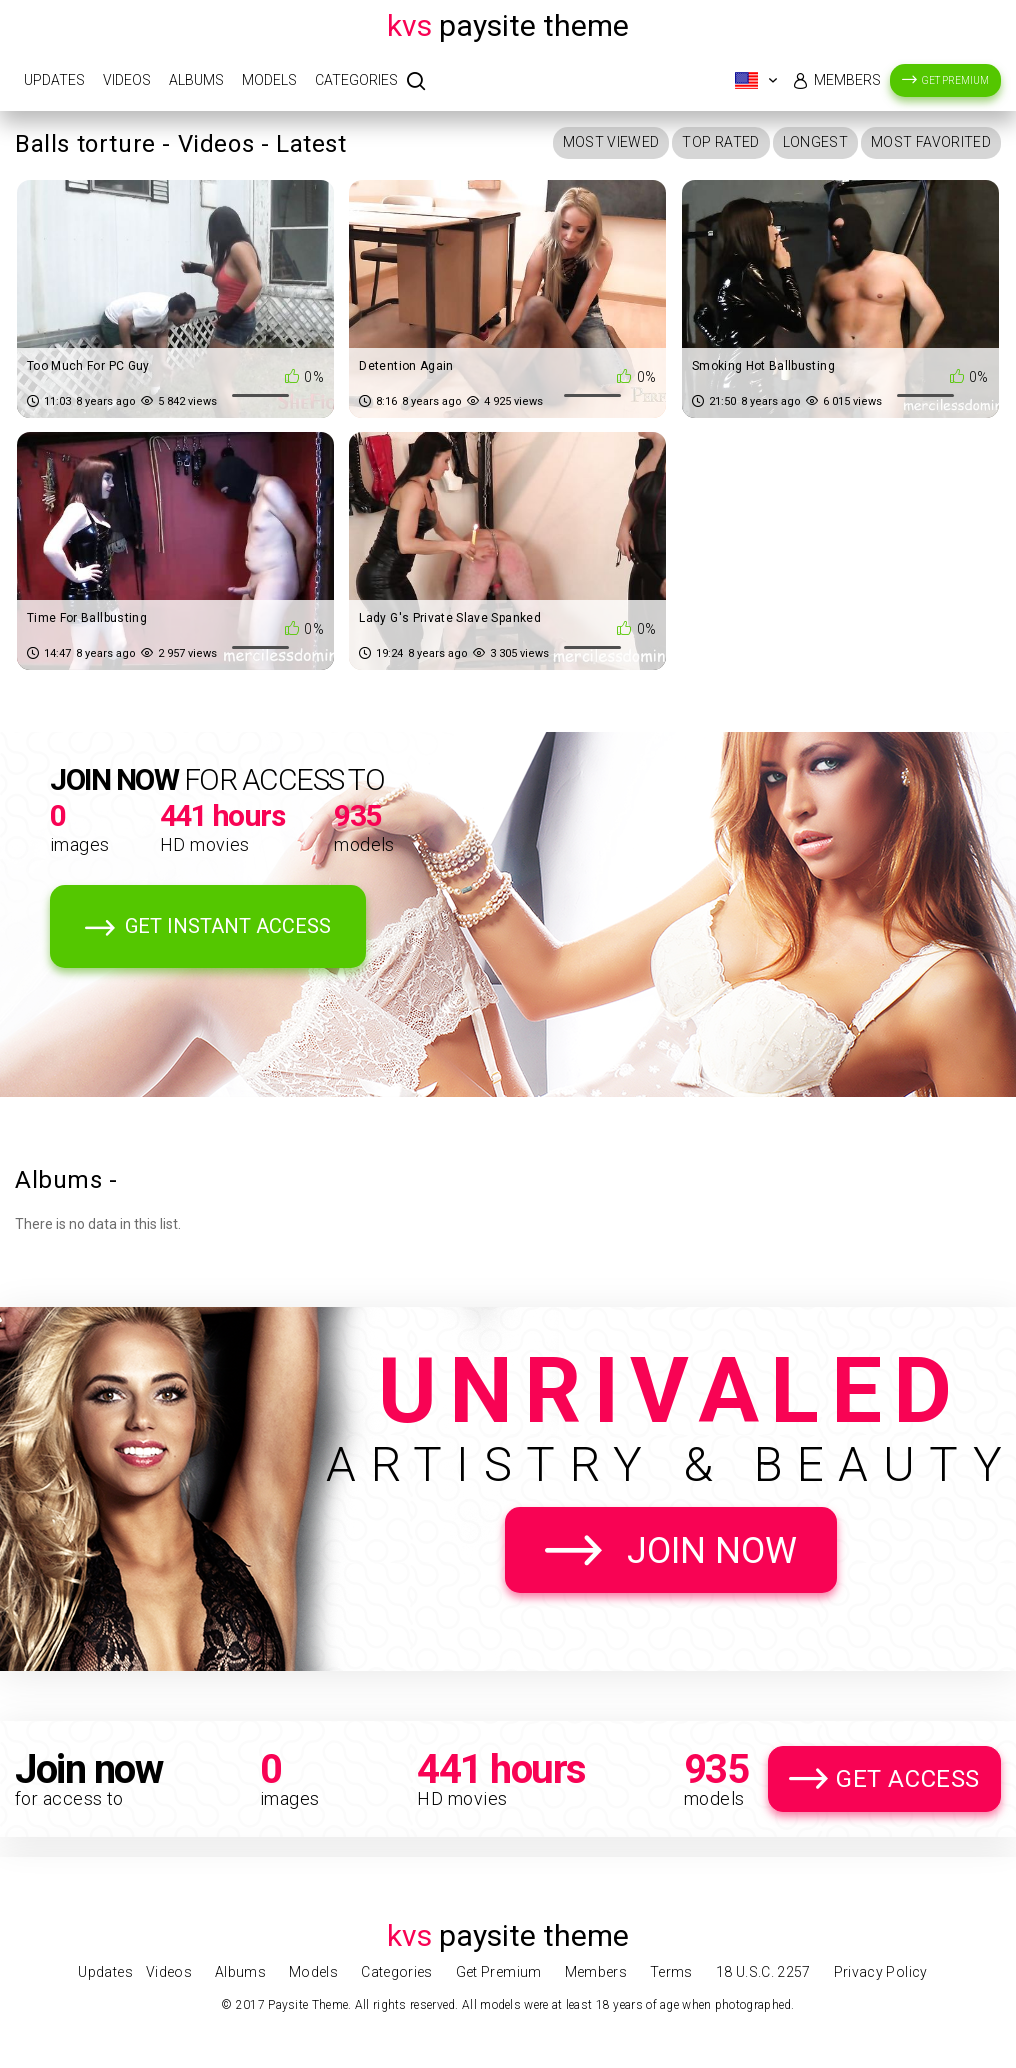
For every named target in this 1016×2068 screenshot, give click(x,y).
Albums (196, 80)
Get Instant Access (228, 926)
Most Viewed (611, 142)
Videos (127, 80)
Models (269, 80)
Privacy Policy (881, 1972)
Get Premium (955, 80)
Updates (54, 80)
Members (847, 80)
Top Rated (720, 142)
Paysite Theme (508, 25)
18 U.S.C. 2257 (763, 1972)
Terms (671, 1972)
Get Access (908, 1779)
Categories (356, 80)
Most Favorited (931, 142)
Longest (815, 142)
